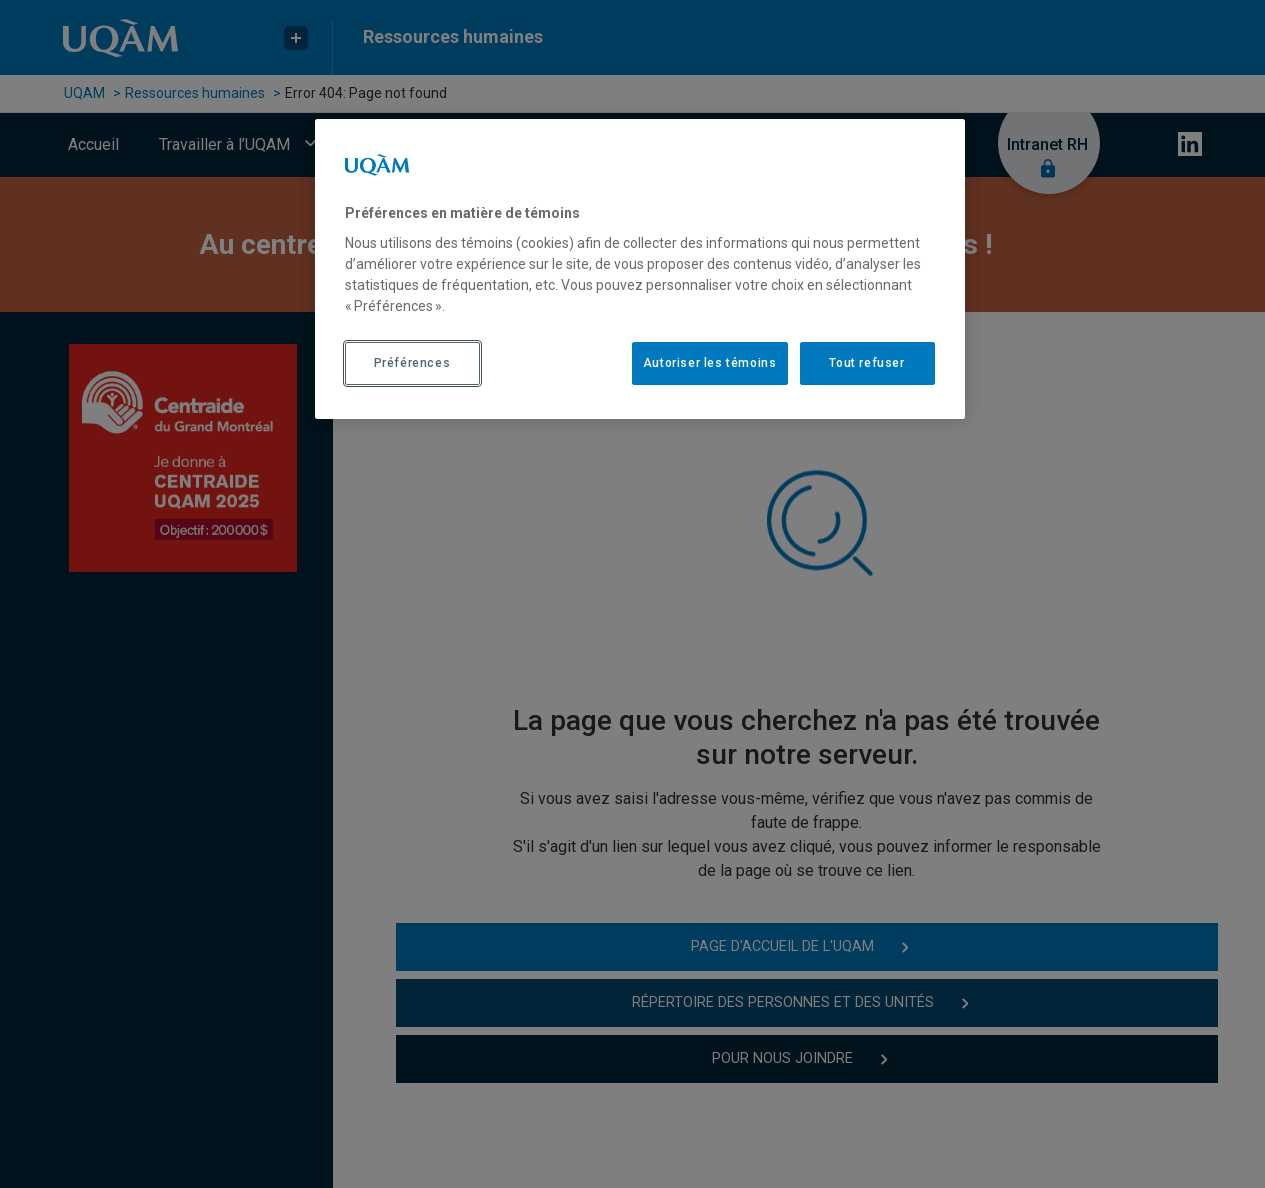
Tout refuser (866, 363)
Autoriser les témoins (710, 363)
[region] (640, 269)
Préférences (412, 363)
